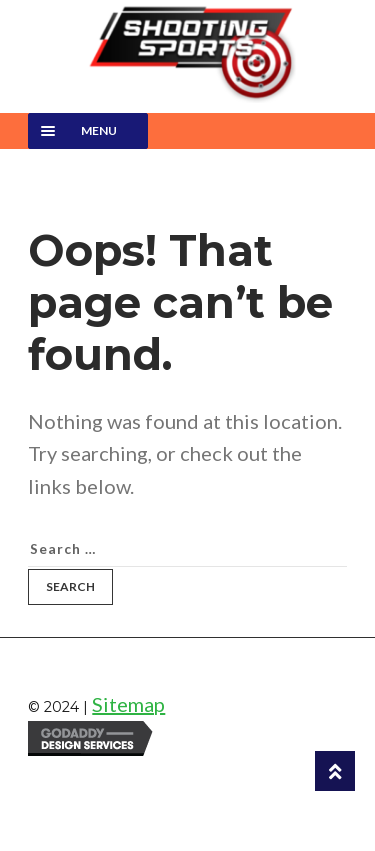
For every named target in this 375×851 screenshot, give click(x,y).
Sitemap (128, 704)
